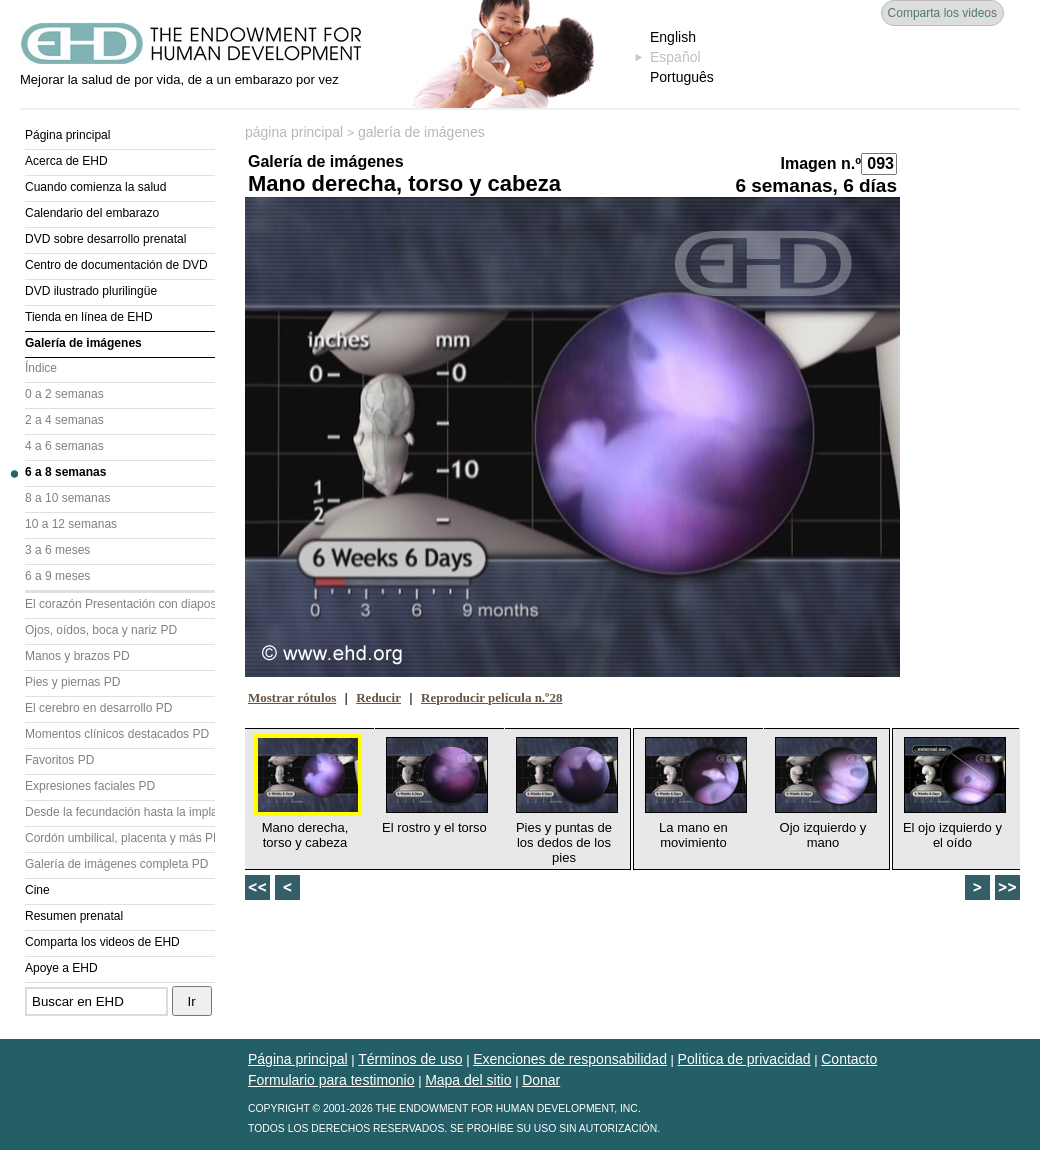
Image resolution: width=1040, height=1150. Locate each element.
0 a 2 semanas (64, 394)
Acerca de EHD (66, 161)
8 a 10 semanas (67, 498)
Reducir (378, 697)
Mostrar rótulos (292, 697)
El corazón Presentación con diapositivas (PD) (120, 604)
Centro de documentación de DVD (116, 265)
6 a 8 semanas (65, 472)
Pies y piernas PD (72, 682)
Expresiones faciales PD (90, 786)
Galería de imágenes (83, 343)
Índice (41, 368)
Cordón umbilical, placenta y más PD (120, 838)
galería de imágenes (421, 132)
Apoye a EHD (61, 968)
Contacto (849, 1059)
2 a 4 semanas (64, 420)
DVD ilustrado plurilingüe (91, 291)
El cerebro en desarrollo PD (98, 708)
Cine (37, 890)
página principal (294, 132)
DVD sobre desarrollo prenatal (105, 239)
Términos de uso (410, 1059)
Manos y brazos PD (77, 656)
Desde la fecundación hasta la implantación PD (120, 812)
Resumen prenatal (74, 916)
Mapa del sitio (468, 1080)
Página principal (67, 135)
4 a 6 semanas (64, 446)
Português (682, 77)
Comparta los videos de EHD (102, 942)
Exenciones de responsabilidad (570, 1059)
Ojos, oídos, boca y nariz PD (101, 630)
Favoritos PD (59, 760)
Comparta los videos (942, 13)
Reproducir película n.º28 (491, 697)
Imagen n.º (820, 163)
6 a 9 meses (57, 576)
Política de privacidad (744, 1059)
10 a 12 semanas (71, 524)
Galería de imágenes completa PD (116, 864)
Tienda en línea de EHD (89, 317)
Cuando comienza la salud (95, 187)
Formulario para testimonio (331, 1080)
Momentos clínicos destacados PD (117, 734)
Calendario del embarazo (92, 213)
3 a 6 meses (57, 550)
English (673, 37)
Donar (541, 1080)
